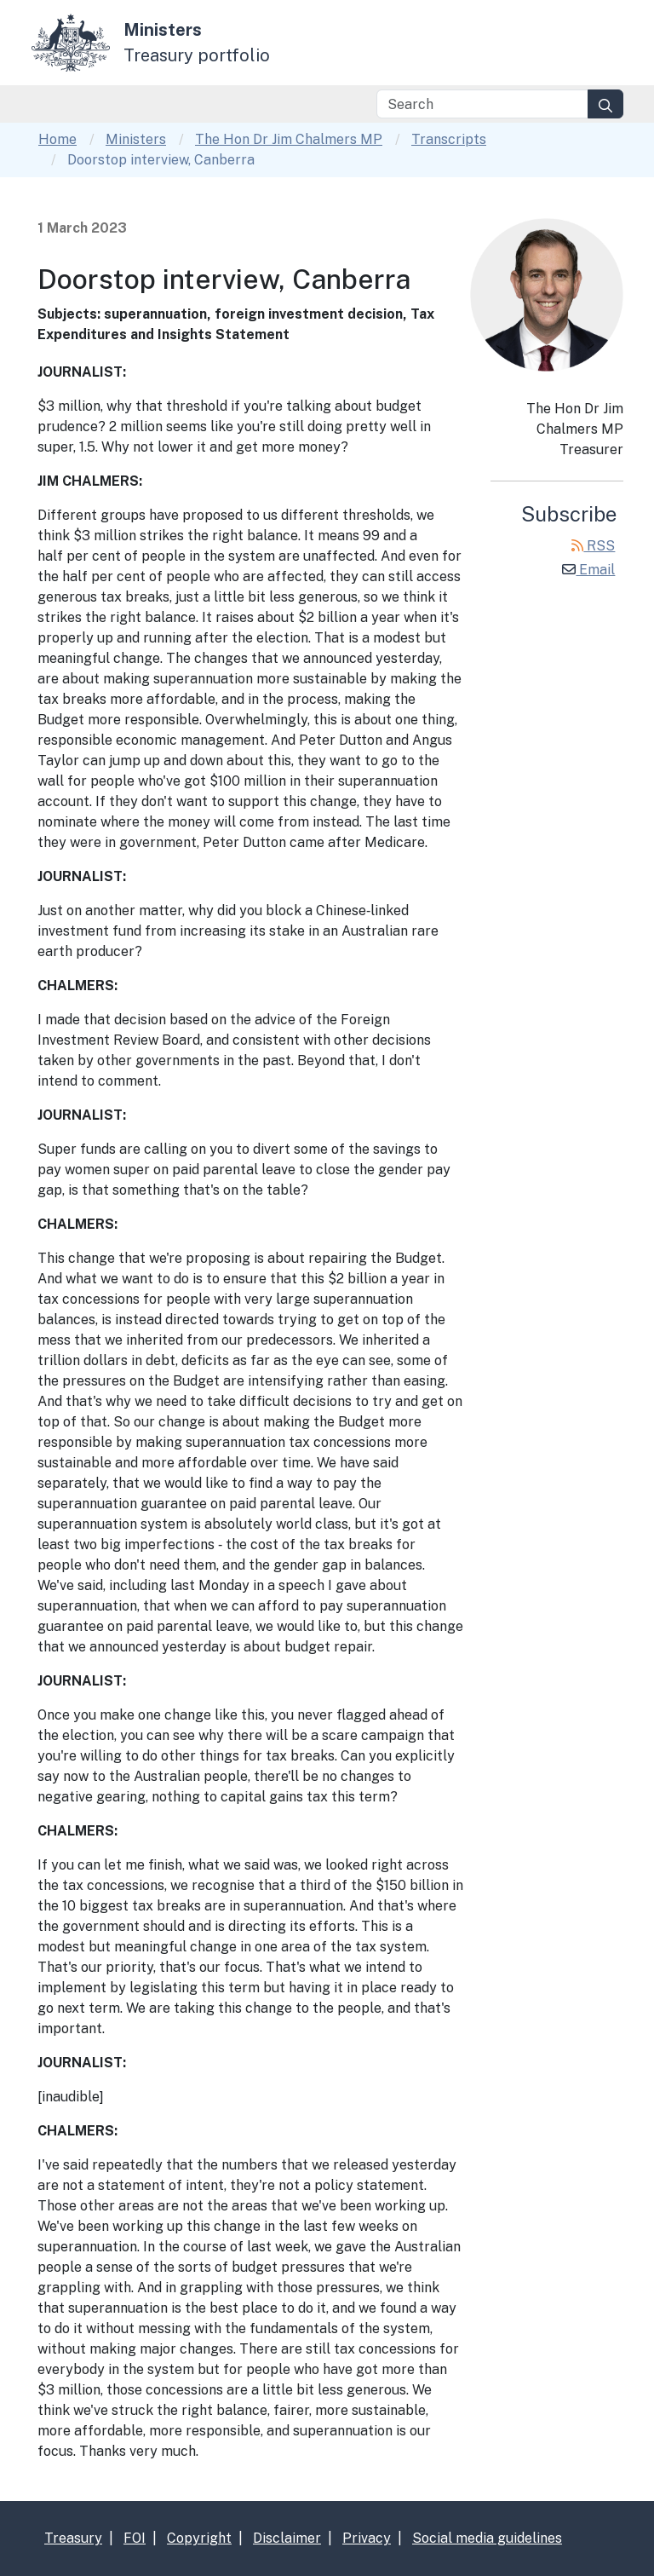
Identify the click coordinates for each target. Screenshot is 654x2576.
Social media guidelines (487, 2538)
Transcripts (448, 139)
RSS (593, 546)
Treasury (73, 2538)
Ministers (136, 139)
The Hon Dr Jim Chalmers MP (288, 139)
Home (57, 139)
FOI (134, 2538)
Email (588, 570)
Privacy (366, 2538)
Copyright (199, 2538)
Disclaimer (287, 2538)
